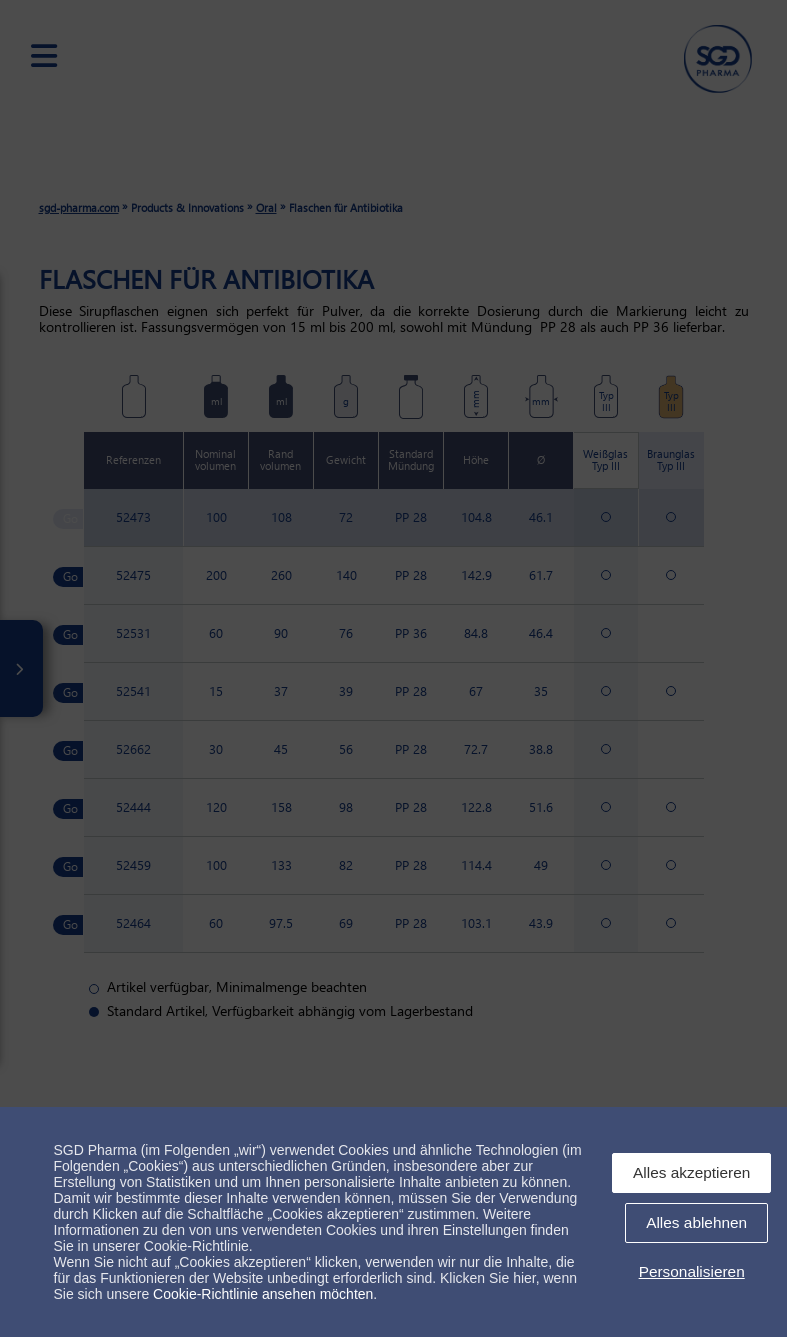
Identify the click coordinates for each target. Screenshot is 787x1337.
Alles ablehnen (696, 1222)
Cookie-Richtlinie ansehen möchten (263, 1294)
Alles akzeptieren (691, 1172)
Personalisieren (692, 1271)
